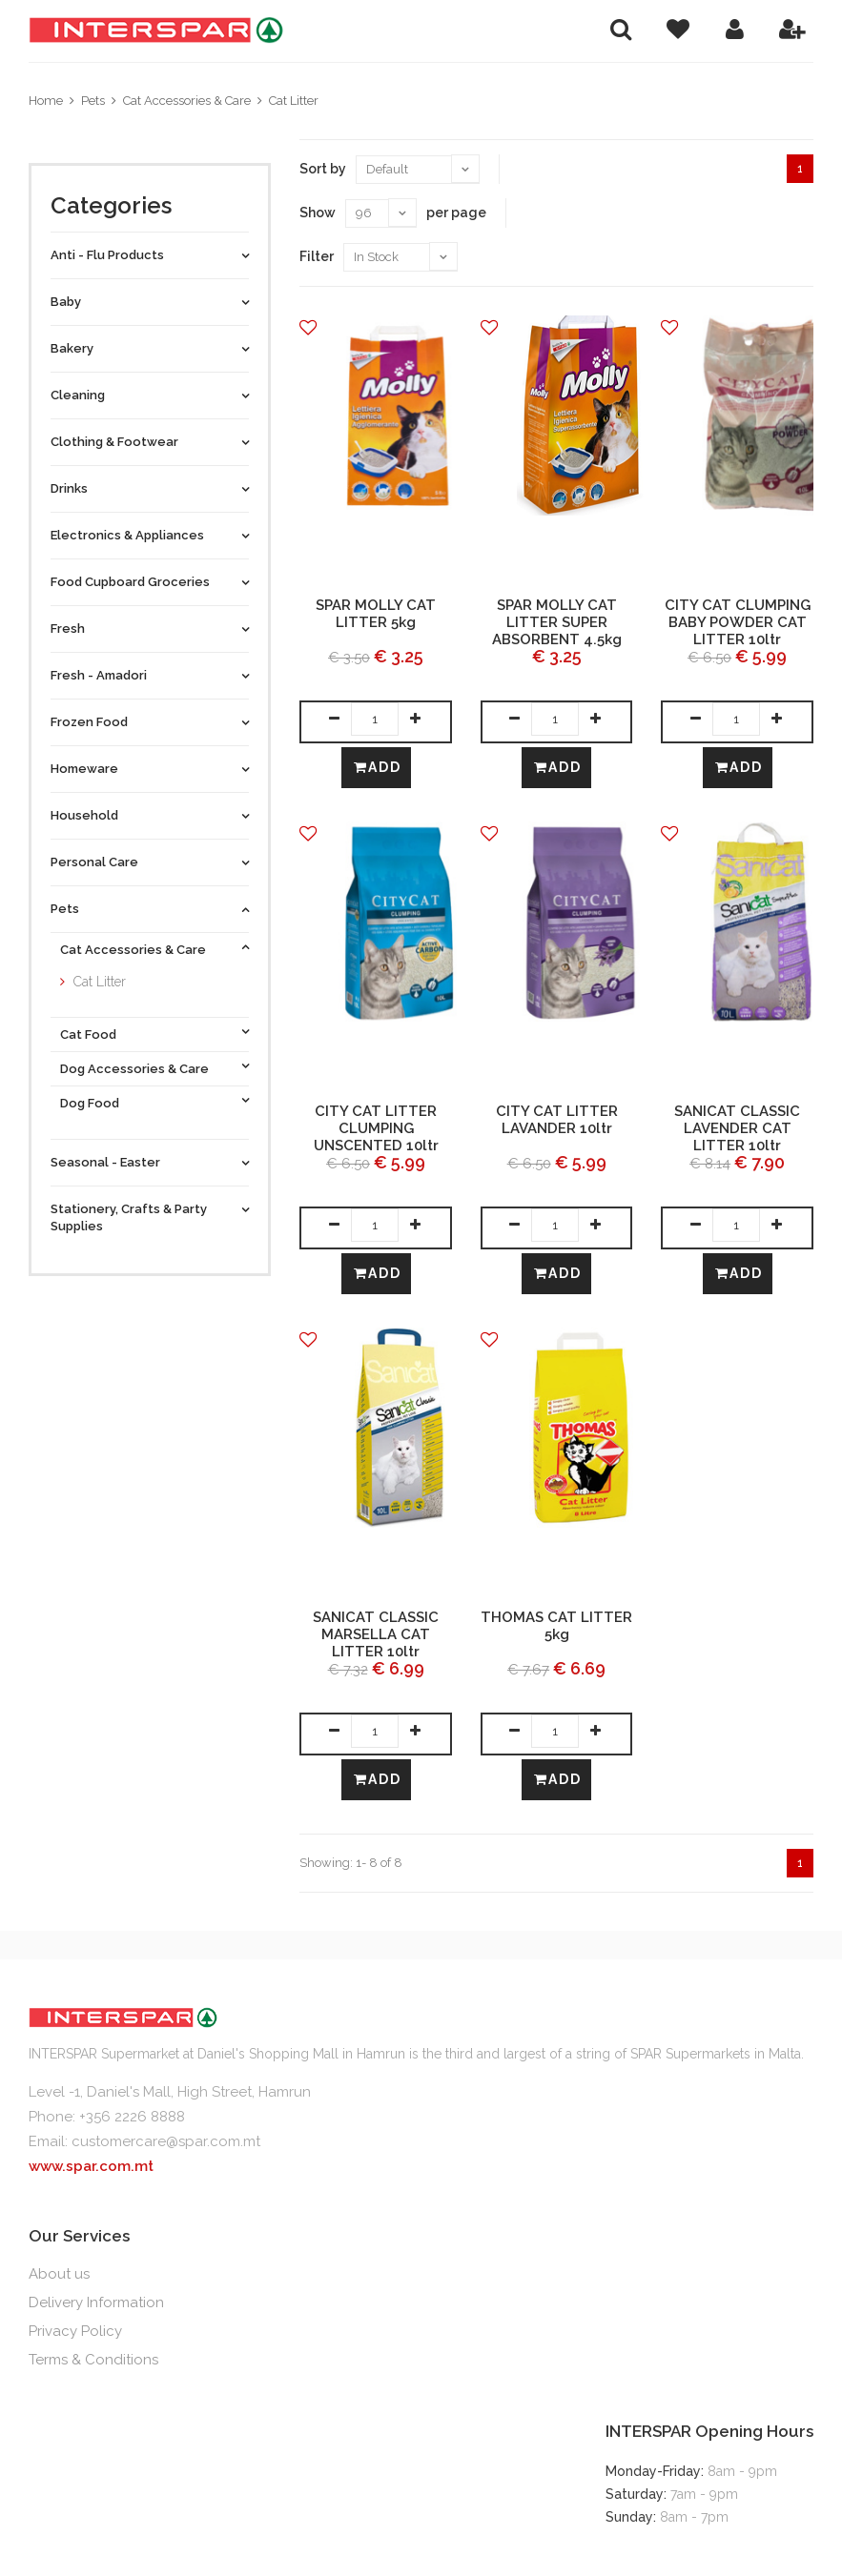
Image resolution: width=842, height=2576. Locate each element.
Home (46, 100)
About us (59, 2273)
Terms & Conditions (93, 2359)
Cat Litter (293, 100)
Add (377, 767)
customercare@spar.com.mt (166, 2141)
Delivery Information (96, 2302)
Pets (93, 100)
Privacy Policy (75, 2331)
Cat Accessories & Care (187, 100)
